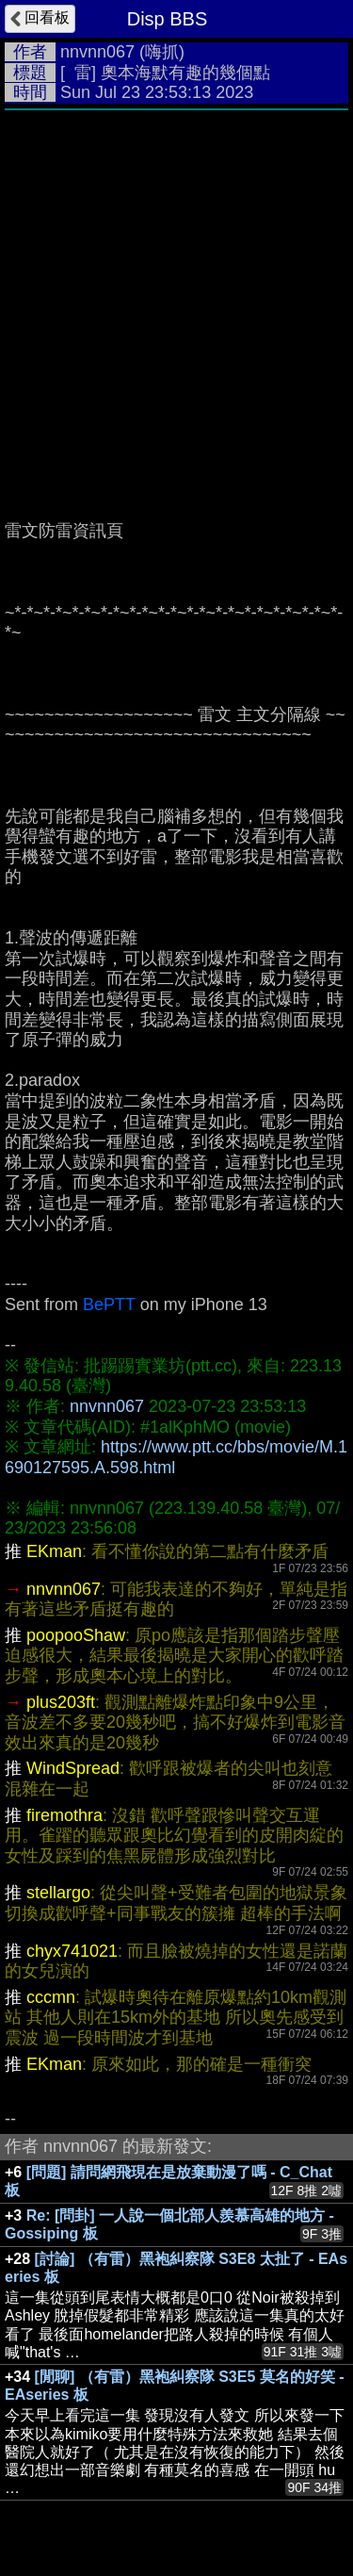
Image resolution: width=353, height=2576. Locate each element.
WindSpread (73, 1768)
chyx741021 (72, 1951)
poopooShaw (75, 1635)
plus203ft (60, 1702)
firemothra (64, 1815)
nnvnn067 (97, 51)
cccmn (50, 1997)
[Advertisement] (176, 306)
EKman (54, 1551)
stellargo (58, 1892)
